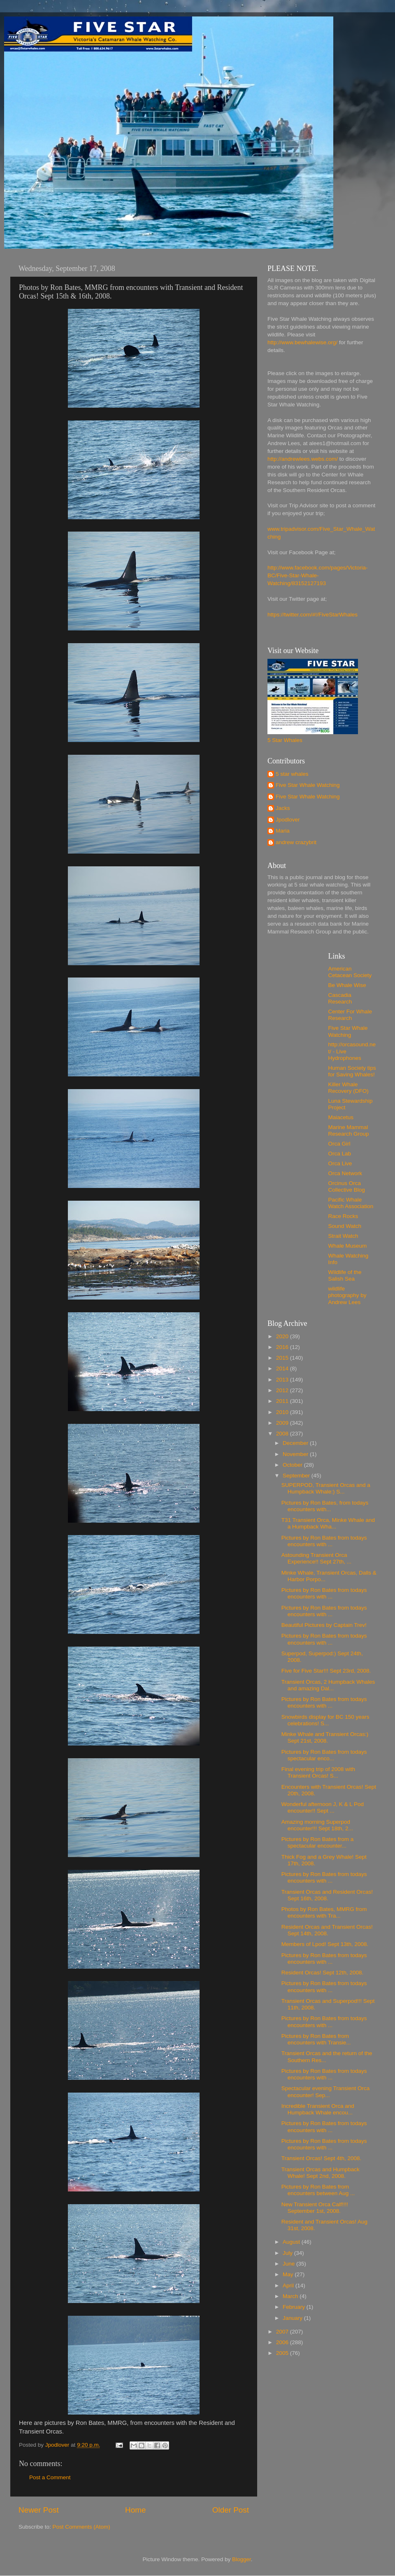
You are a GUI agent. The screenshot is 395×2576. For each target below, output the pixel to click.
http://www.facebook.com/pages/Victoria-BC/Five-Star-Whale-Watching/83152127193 (317, 575)
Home (135, 2510)
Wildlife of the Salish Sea (345, 1275)
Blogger (241, 2559)
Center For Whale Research (350, 1014)
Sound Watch (345, 1226)
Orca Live (340, 1163)
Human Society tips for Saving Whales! (352, 1071)
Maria (283, 831)
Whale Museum (347, 1246)
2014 (283, 1368)
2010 (283, 1412)
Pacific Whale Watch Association (351, 1203)
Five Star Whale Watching (308, 785)
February (295, 2307)
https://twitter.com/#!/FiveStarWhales (312, 614)
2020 (283, 1336)
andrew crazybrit (296, 842)
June (289, 2264)
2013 (283, 1380)
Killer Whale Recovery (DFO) (348, 1087)
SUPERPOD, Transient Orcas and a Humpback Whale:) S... (325, 1488)
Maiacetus (341, 1117)
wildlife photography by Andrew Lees (347, 1295)
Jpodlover (288, 820)
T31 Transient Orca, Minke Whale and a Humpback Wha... (328, 1523)
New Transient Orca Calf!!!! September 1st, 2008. (314, 2207)
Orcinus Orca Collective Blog (346, 1186)
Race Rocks (343, 1216)
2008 (283, 1433)
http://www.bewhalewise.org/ (302, 342)
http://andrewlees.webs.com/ (302, 459)
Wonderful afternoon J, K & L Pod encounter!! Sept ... (322, 1807)
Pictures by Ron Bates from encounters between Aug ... (318, 2190)
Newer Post (39, 2510)
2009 (283, 1423)
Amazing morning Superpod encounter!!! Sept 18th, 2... (317, 1825)
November (296, 1454)
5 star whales (292, 774)
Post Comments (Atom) (81, 2527)
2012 (283, 1390)
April (289, 2285)
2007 (283, 2332)
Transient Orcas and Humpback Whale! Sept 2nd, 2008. (320, 2172)
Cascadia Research (340, 998)
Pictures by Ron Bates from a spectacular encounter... (317, 1842)
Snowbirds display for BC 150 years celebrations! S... (325, 1720)
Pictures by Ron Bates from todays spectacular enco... (324, 1755)
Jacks (283, 808)
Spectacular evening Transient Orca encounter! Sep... (325, 2091)
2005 (283, 2353)
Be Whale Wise (347, 985)
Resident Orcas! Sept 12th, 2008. (322, 1972)
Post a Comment (50, 2477)
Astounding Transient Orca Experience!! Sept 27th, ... (316, 1558)
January (293, 2318)
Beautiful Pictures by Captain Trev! (324, 1625)
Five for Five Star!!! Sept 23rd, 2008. (326, 1671)
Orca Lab (339, 1153)
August (292, 2242)
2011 (283, 1401)
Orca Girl (339, 1144)
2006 (283, 2342)
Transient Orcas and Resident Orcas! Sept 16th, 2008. (327, 1895)
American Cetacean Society (350, 972)
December (296, 1443)
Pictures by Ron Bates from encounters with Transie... (316, 2039)
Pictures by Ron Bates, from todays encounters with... (325, 1506)
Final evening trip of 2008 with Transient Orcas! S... (318, 1772)
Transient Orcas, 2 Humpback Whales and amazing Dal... (328, 1685)
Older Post (230, 2510)
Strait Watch (343, 1236)
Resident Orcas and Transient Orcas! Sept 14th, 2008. (327, 1930)
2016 (283, 1347)
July (288, 2253)
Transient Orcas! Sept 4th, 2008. (321, 2158)
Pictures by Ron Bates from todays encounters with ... (324, 1541)
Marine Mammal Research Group (348, 1130)
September (297, 1475)
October (293, 1465)
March (291, 2296)
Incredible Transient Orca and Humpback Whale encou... (317, 2109)
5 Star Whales (284, 740)
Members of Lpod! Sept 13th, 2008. (325, 1944)
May (289, 2274)
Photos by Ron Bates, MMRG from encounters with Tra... (324, 1912)
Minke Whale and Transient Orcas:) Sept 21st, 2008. (325, 1737)
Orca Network (345, 1173)
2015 (283, 1358)
